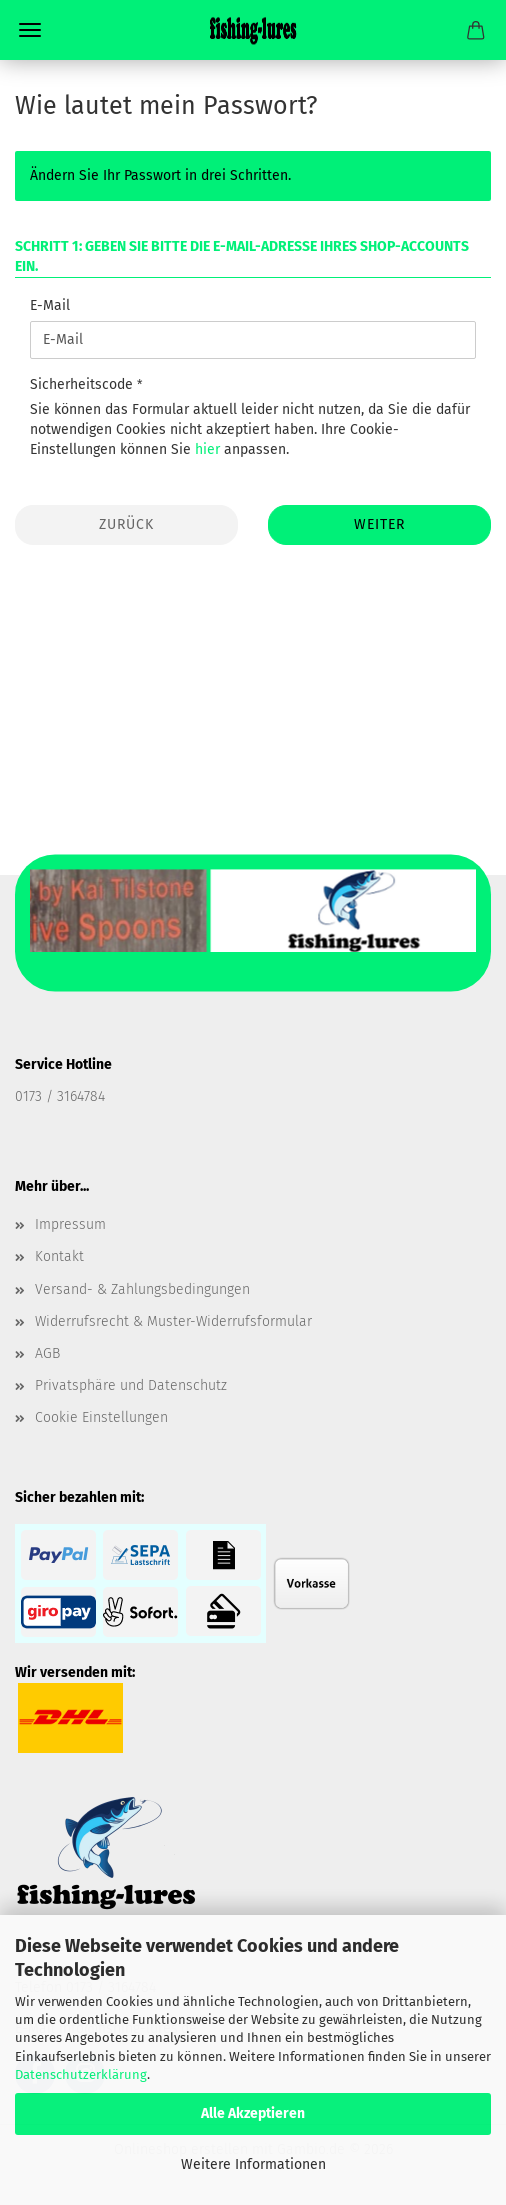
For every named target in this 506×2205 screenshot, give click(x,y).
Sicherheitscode (83, 384)
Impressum (70, 1224)
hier (207, 449)
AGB (47, 1353)
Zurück (126, 524)
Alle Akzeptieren (253, 2113)
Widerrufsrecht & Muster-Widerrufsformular (173, 1321)
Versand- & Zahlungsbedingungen (142, 1289)
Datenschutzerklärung (81, 2074)
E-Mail (50, 305)
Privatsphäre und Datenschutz (131, 1385)
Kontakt (59, 1256)
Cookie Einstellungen (101, 1417)
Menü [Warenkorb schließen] (30, 30)
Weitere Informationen (253, 2164)
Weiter (379, 524)
